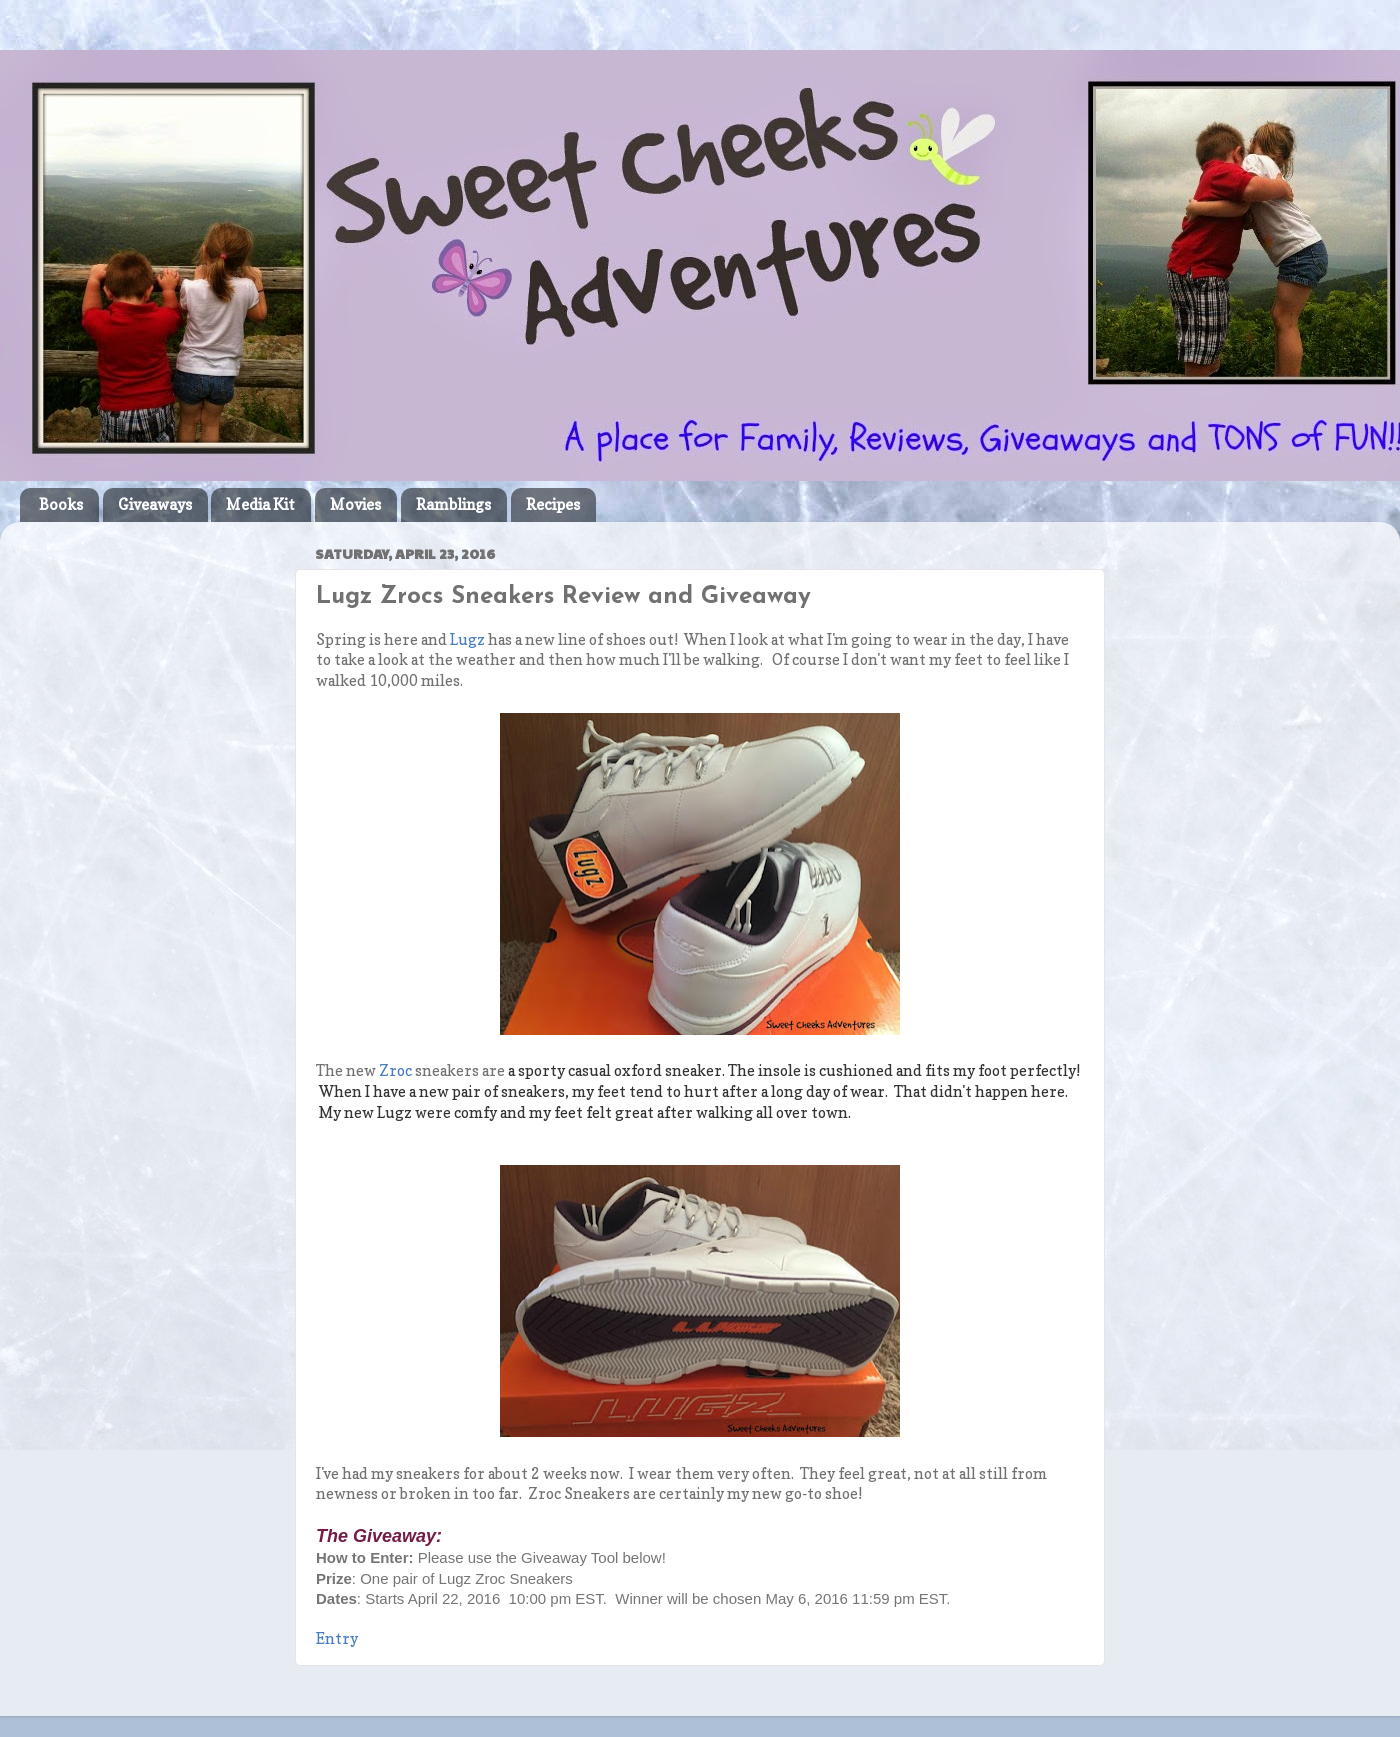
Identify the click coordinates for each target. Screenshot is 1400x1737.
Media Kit (260, 504)
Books (61, 504)
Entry (337, 1639)
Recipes (553, 504)
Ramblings (453, 504)
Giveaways (155, 504)
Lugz (467, 640)
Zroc (395, 1071)
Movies (355, 504)
